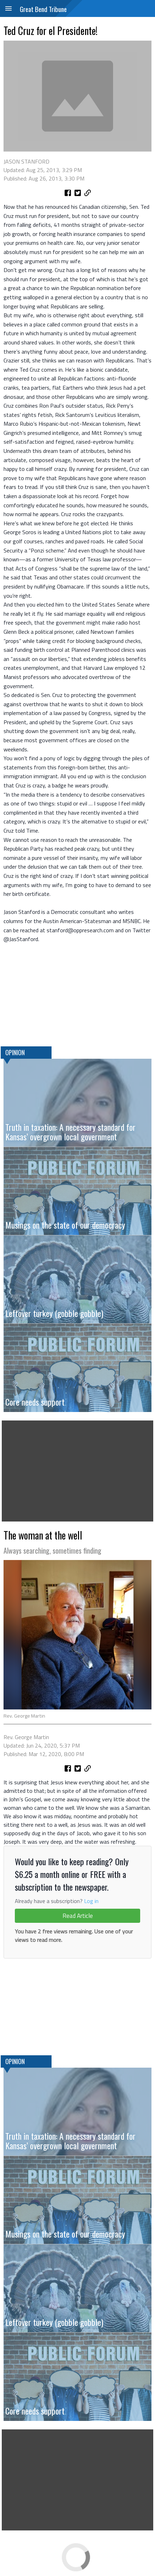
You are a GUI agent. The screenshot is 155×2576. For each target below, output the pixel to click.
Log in (91, 1901)
